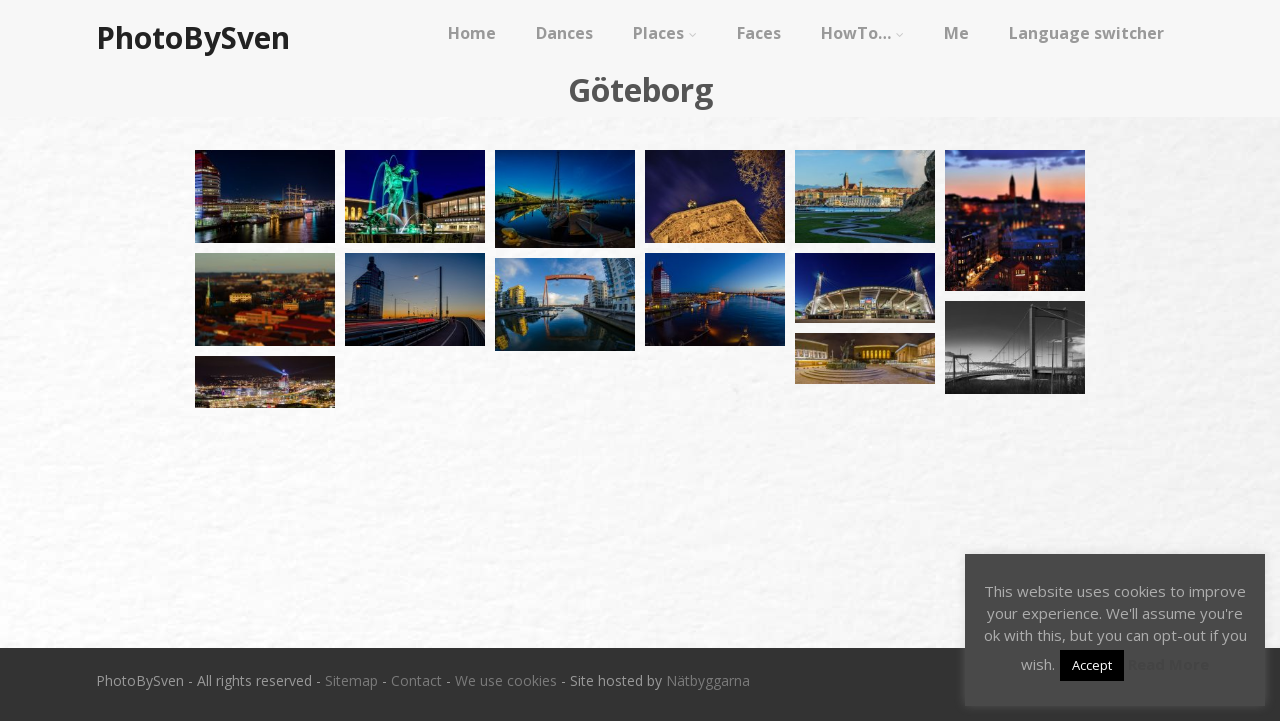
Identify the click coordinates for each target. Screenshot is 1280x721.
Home (472, 33)
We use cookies (506, 680)
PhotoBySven (193, 37)
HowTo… (862, 33)
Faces (759, 33)
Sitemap (351, 680)
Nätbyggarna (708, 680)
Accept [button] (1092, 665)
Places (665, 33)
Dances (564, 33)
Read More (1168, 664)
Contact (416, 680)
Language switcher (1086, 33)
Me (956, 33)
